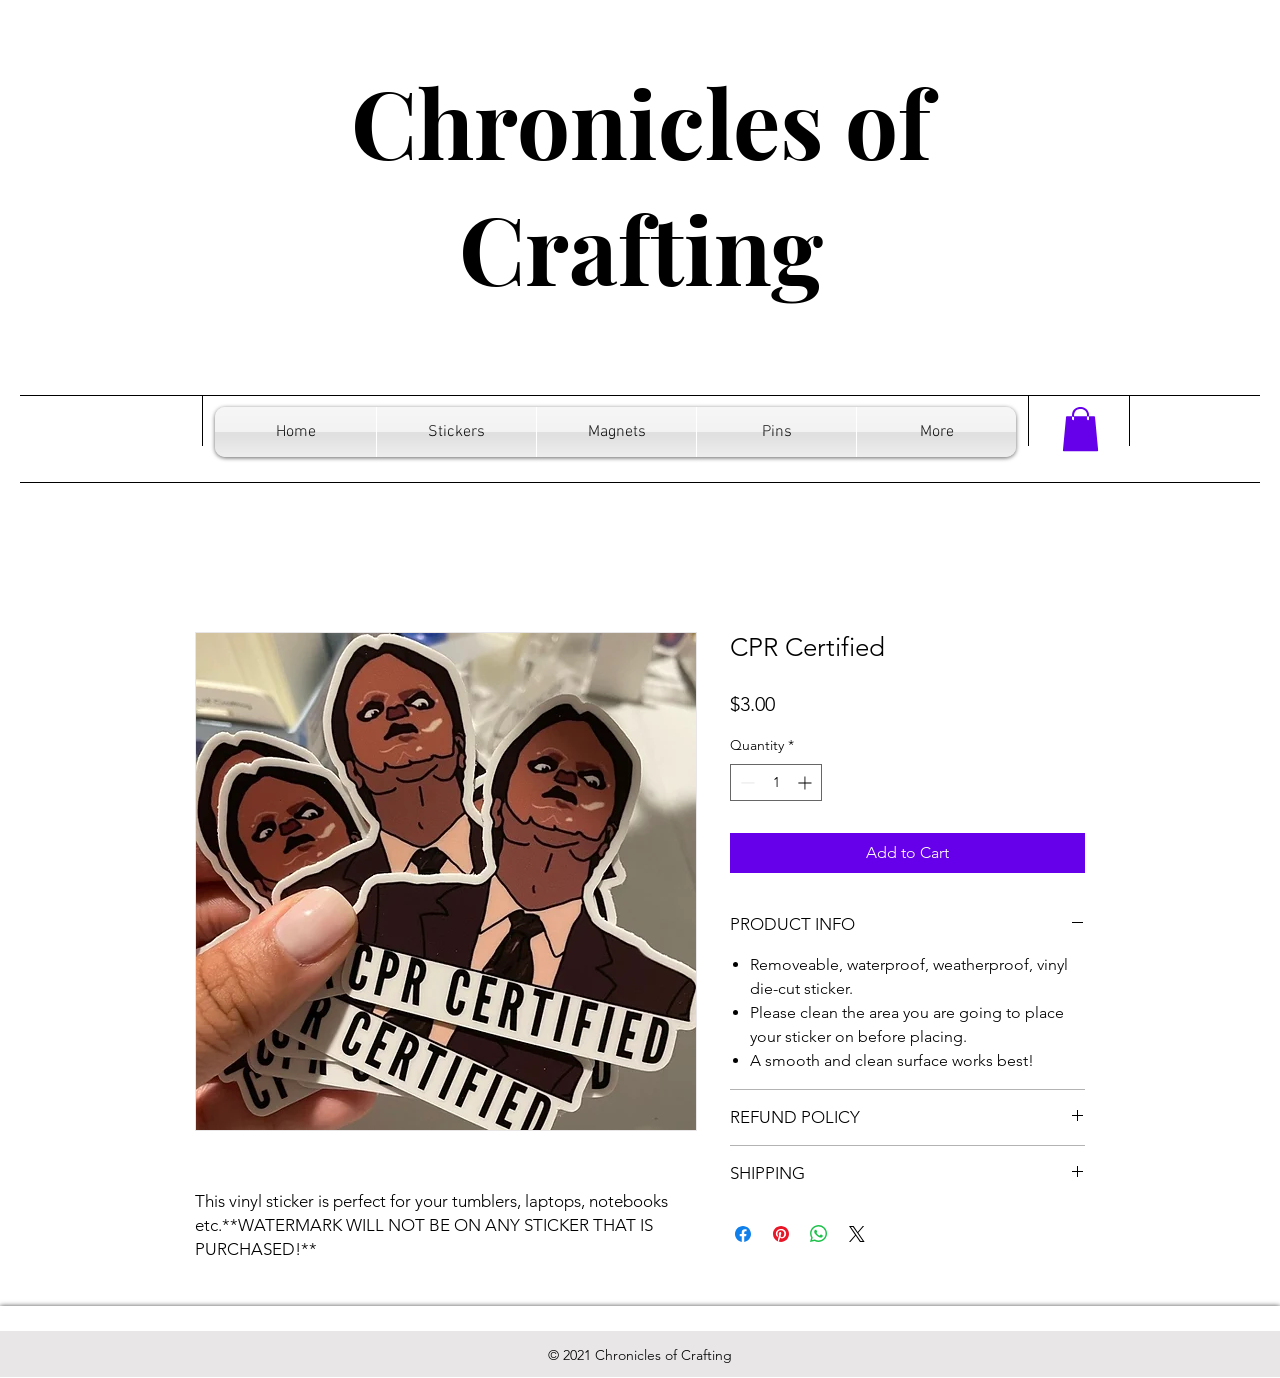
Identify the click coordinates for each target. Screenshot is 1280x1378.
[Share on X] (857, 1234)
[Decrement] (745, 782)
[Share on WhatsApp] (819, 1234)
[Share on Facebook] (743, 1234)
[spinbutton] (776, 782)
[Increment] (806, 782)
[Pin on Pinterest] (781, 1234)
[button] (1080, 429)
